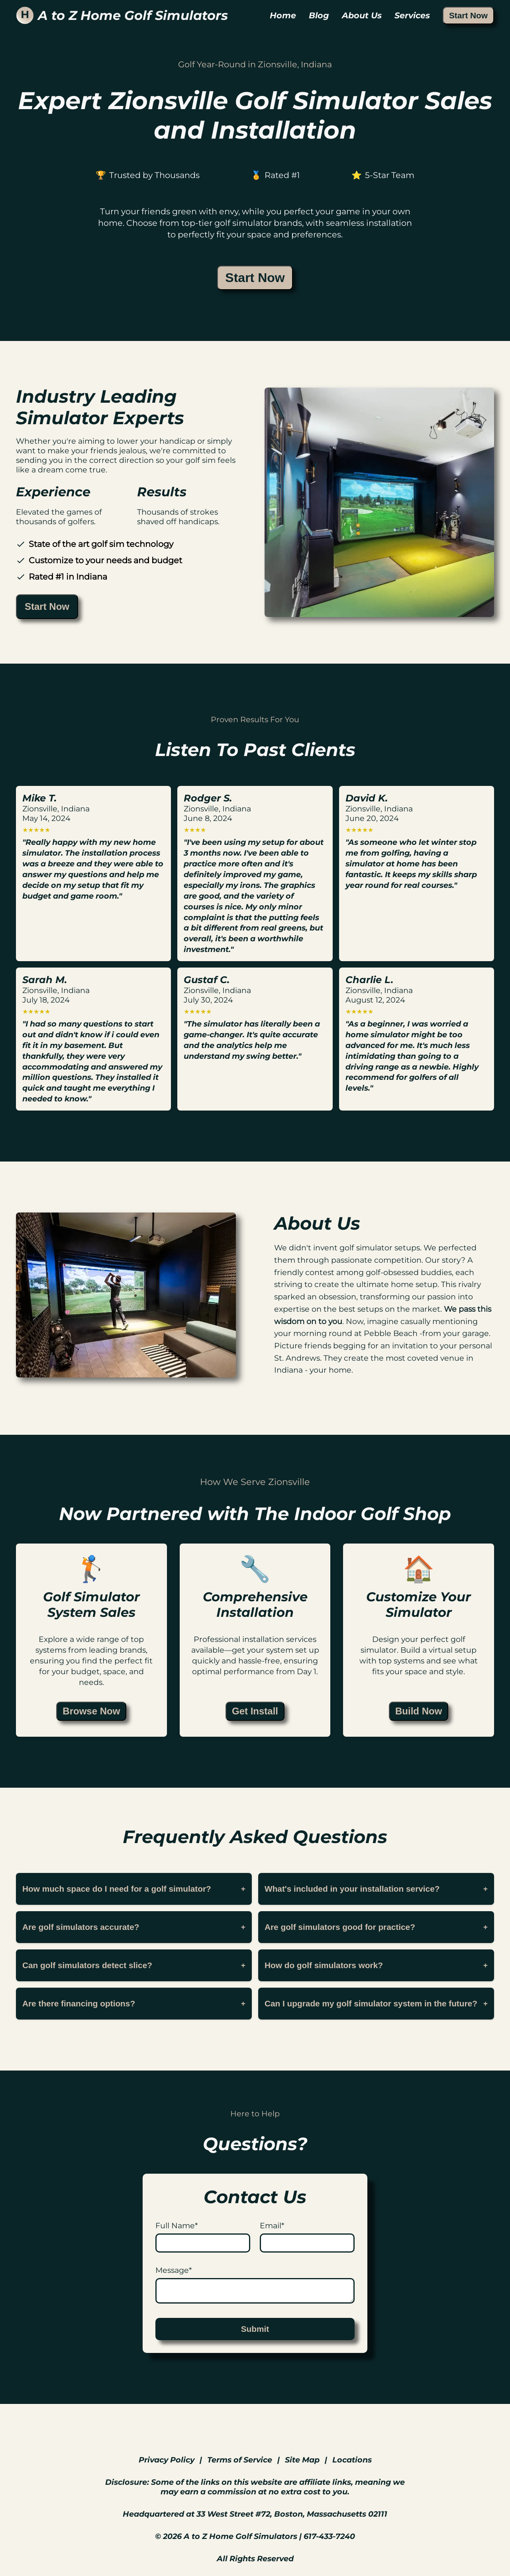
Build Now (418, 1711)
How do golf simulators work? (376, 1965)
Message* (173, 2270)
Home (283, 15)
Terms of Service (239, 2459)
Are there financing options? (133, 2003)
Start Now (468, 15)
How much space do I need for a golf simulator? (133, 1888)
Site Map (302, 2459)
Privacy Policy (166, 2459)
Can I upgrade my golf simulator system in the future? (376, 2003)
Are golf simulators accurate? (133, 1927)
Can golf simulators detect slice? (133, 1965)
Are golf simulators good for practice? (376, 1927)
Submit (255, 2328)
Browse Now (91, 1711)
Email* (272, 2225)
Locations (352, 2459)
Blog (319, 15)
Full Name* (176, 2225)
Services (412, 15)
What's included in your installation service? (376, 1888)
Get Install (255, 1711)
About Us (362, 15)
